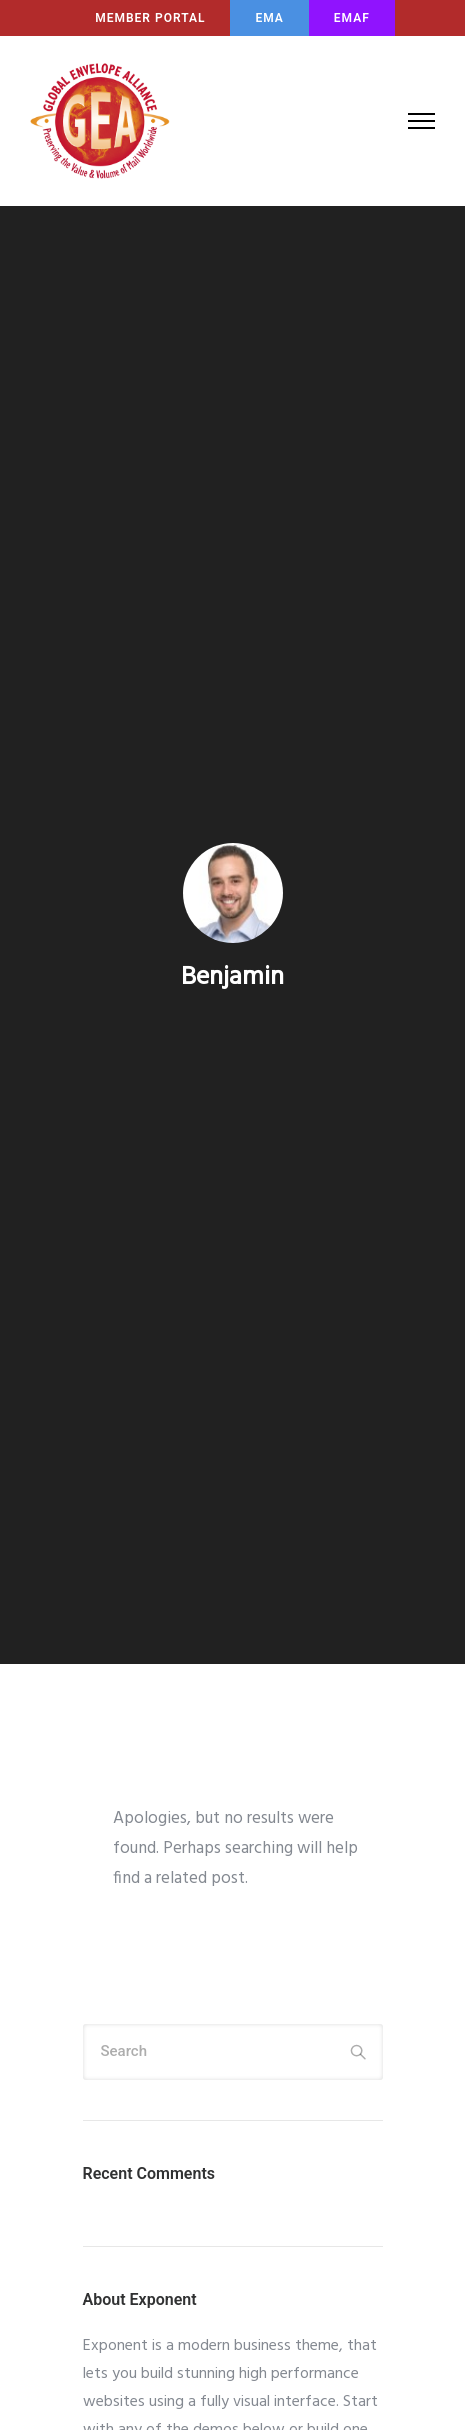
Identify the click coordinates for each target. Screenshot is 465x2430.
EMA (269, 18)
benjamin (232, 978)
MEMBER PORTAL (150, 18)
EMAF (352, 18)
